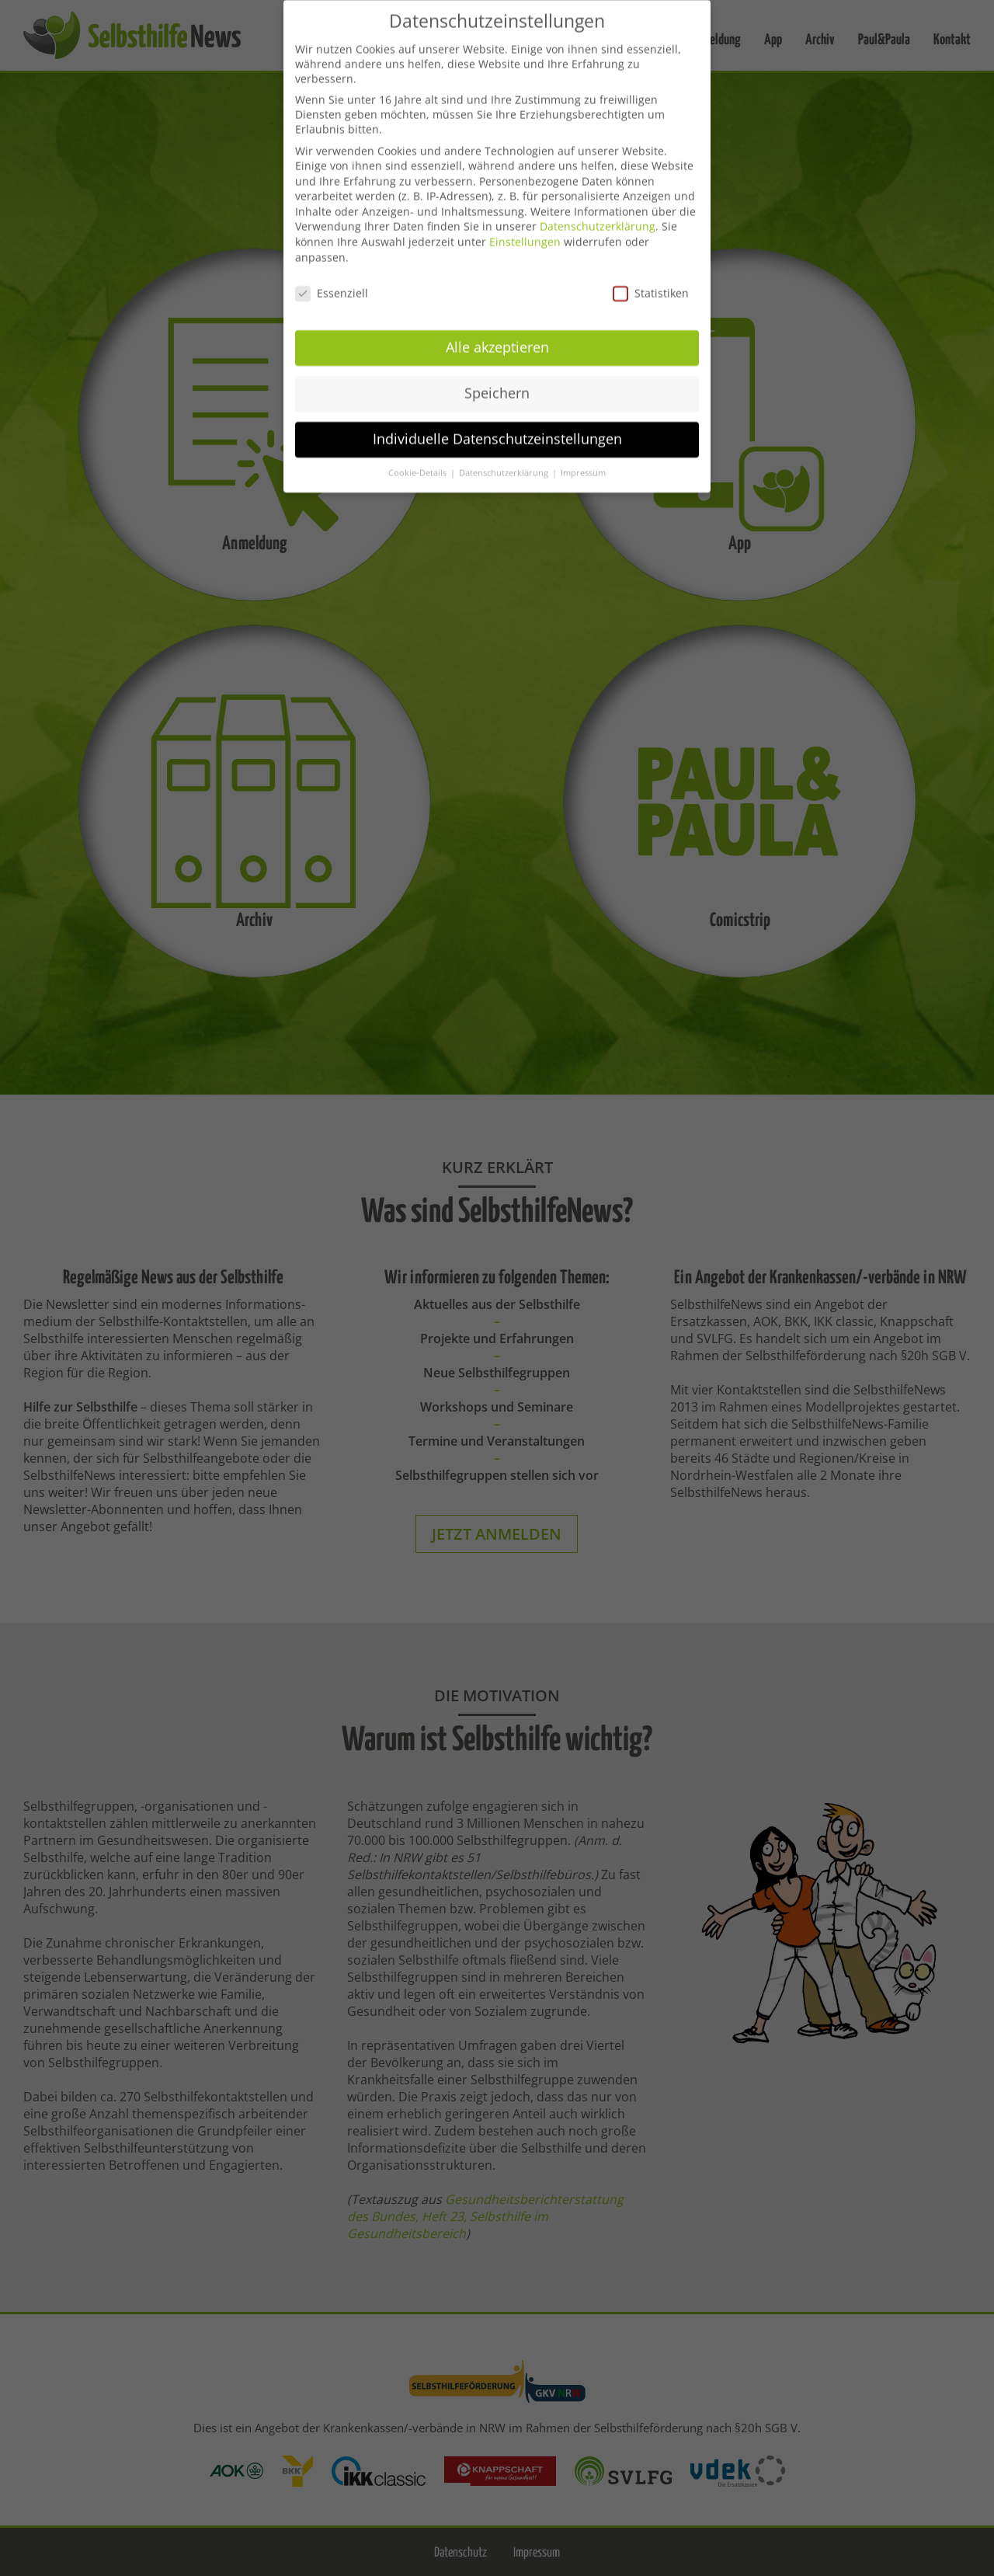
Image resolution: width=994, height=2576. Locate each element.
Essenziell (331, 276)
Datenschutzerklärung (597, 210)
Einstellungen (525, 225)
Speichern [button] (497, 376)
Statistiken (651, 276)
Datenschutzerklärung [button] (505, 456)
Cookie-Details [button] (418, 456)
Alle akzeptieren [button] (497, 331)
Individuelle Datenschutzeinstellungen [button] (497, 422)
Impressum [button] (583, 456)
